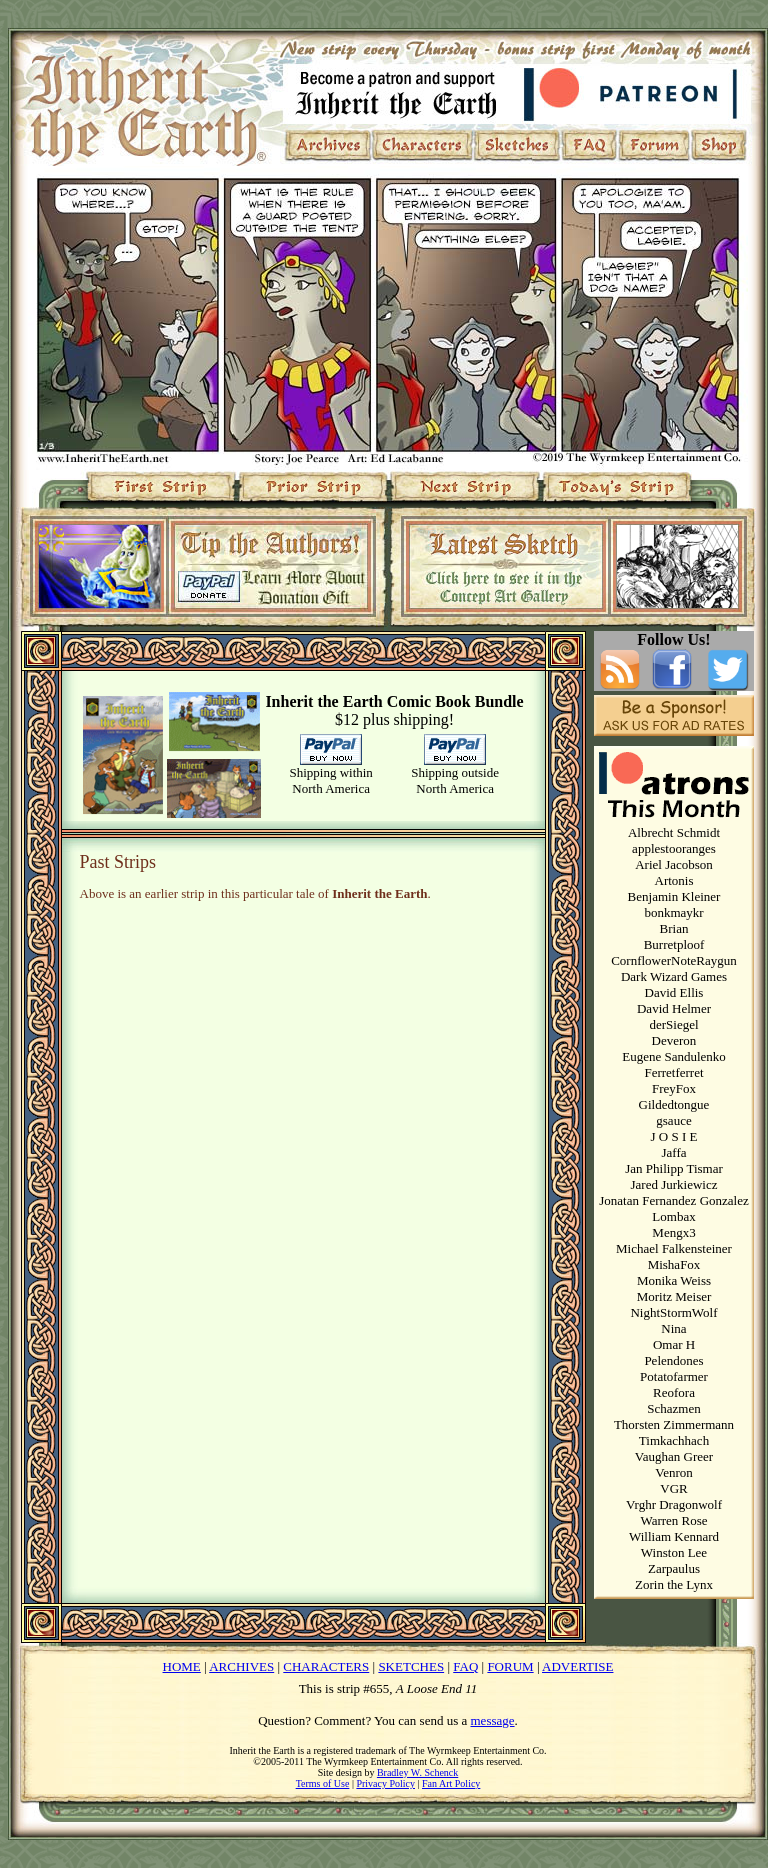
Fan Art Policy (451, 1783)
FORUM (510, 1666)
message (493, 1720)
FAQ (465, 1666)
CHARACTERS (326, 1666)
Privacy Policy (385, 1783)
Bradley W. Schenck (417, 1772)
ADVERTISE (577, 1666)
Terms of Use (323, 1783)
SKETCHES (411, 1666)
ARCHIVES (241, 1666)
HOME (182, 1666)
